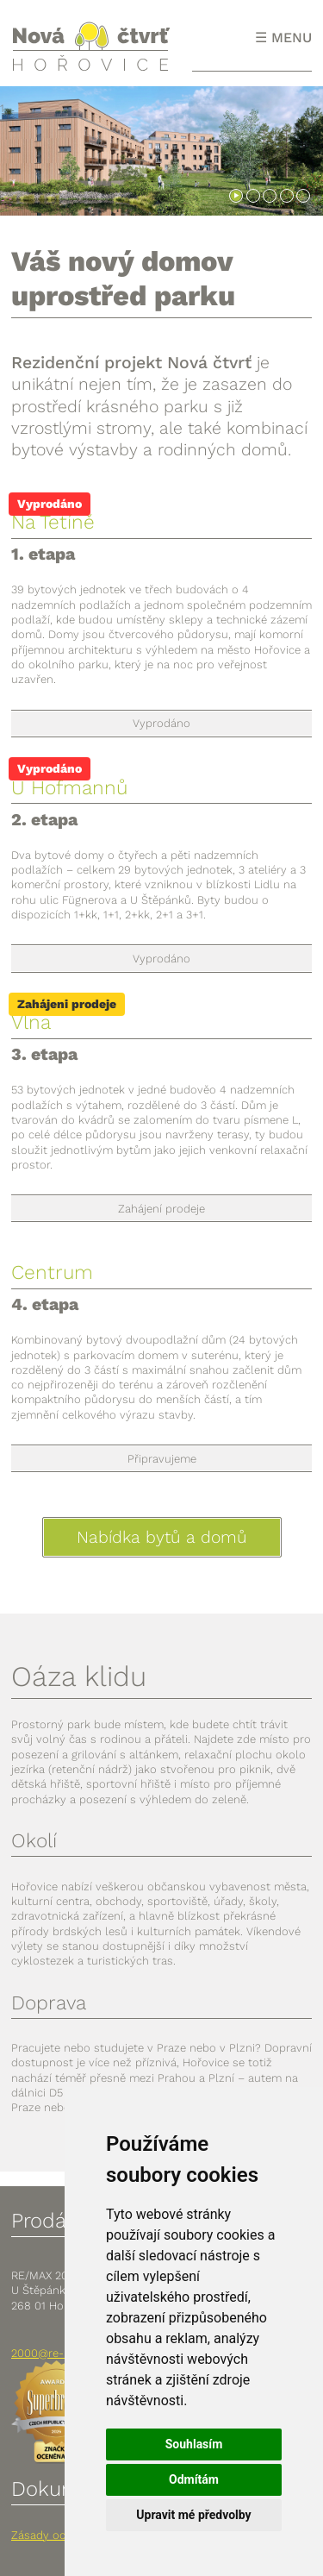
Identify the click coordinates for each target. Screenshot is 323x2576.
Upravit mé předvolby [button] (193, 2515)
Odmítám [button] (194, 2479)
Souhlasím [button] (194, 2444)
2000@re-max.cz (56, 2353)
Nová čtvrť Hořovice (90, 46)
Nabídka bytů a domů (162, 1537)
